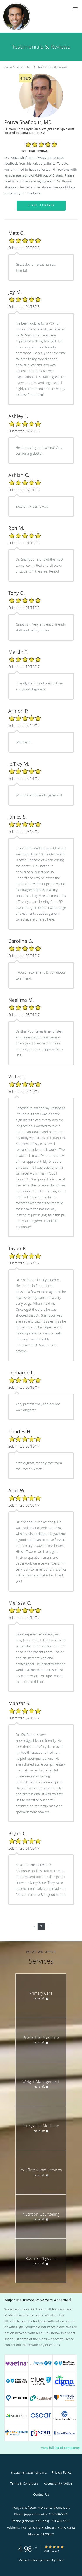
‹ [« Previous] (34, 1926)
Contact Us (41, 2494)
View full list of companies (60, 2447)
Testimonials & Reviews (52, 67)
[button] (75, 8)
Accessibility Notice (58, 2483)
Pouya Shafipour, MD (17, 67)
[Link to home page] (20, 16)
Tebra (59, 2560)
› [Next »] (47, 1926)
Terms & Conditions (24, 2483)
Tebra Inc (40, 2472)
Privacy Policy (61, 2472)
